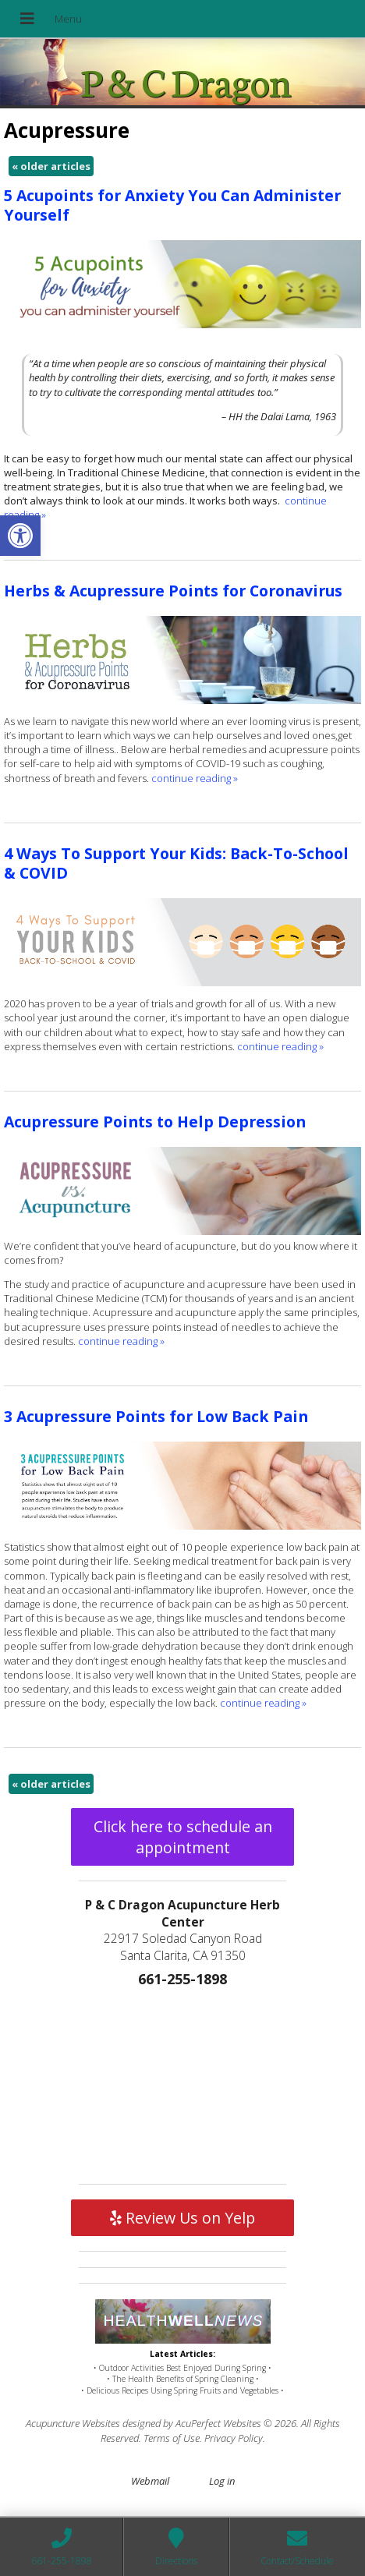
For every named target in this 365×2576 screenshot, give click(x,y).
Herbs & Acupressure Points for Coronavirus (173, 590)
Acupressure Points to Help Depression (155, 1121)
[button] (20, 535)
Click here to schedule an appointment (183, 1837)
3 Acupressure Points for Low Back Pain (156, 1416)
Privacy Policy (233, 2438)
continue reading (194, 778)
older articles (51, 166)
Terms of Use (172, 2438)
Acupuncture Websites (73, 2423)
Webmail (150, 2481)
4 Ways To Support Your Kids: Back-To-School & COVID (176, 863)
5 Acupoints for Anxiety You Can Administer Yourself (172, 205)
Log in (222, 2481)
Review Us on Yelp (182, 2217)
